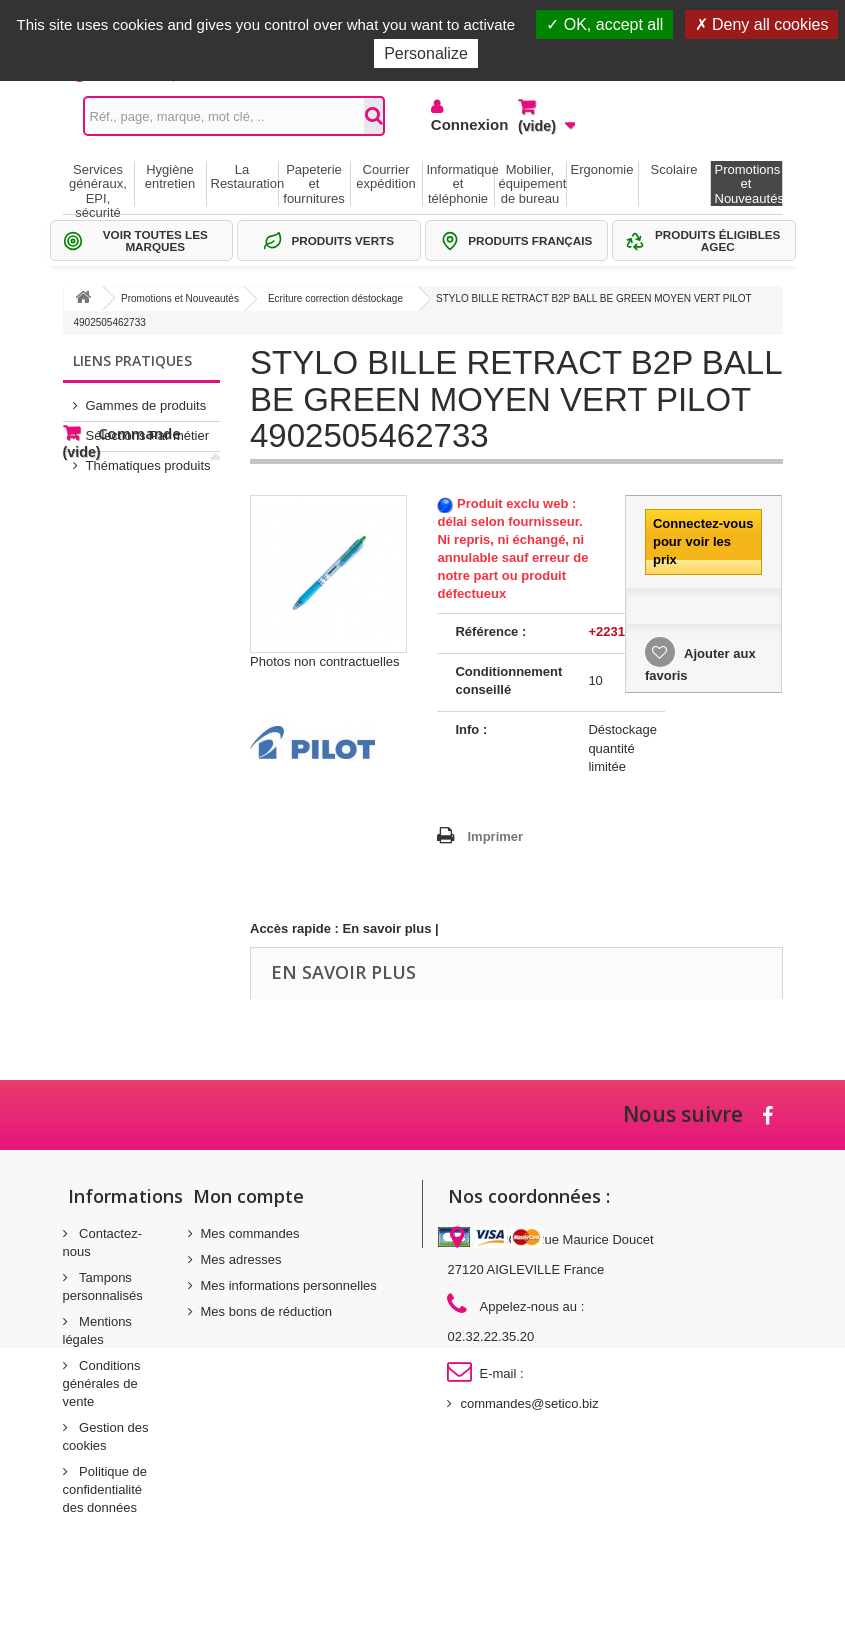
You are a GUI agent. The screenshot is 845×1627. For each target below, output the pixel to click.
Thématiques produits (148, 457)
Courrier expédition (385, 176)
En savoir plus (387, 928)
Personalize (426, 53)
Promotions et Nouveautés (748, 184)
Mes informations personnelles (289, 1285)
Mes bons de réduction (267, 1311)
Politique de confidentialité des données (105, 1489)
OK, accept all (604, 24)
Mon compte (248, 1196)
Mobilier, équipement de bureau (532, 184)
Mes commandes (250, 1233)
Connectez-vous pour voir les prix (703, 541)
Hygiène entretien (170, 176)
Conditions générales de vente (102, 1383)
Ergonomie (602, 169)
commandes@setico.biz (529, 1403)
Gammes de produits (146, 397)
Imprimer (495, 836)
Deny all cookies (762, 24)
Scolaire (674, 169)
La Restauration (244, 176)
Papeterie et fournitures (313, 184)
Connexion (459, 124)
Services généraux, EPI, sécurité (98, 184)
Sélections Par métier (148, 427)
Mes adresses (241, 1259)
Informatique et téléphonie (460, 184)
